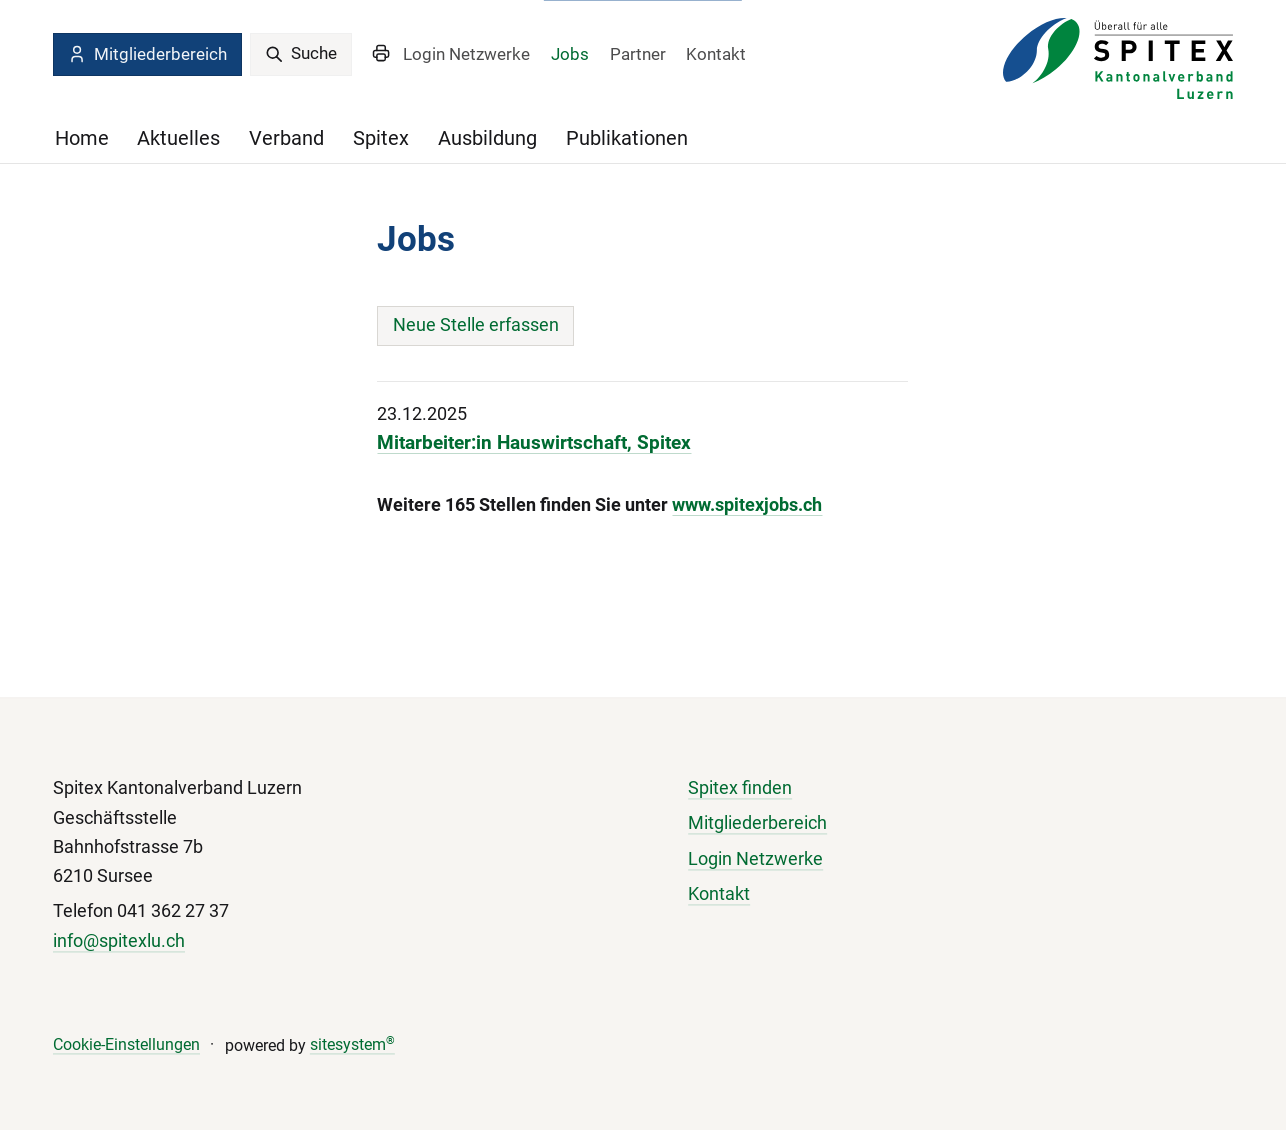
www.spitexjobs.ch (747, 505)
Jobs (570, 54)
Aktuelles (178, 138)
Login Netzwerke (466, 54)
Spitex (381, 138)
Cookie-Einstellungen (126, 1045)
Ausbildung (487, 138)
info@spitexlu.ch (119, 941)
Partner (638, 54)
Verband (286, 138)
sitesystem (352, 1045)
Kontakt (716, 54)
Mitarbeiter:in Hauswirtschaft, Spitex (534, 442)
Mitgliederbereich (147, 54)
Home (82, 138)
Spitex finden (740, 789)
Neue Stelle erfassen (476, 325)
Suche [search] (301, 53)
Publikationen (627, 138)
